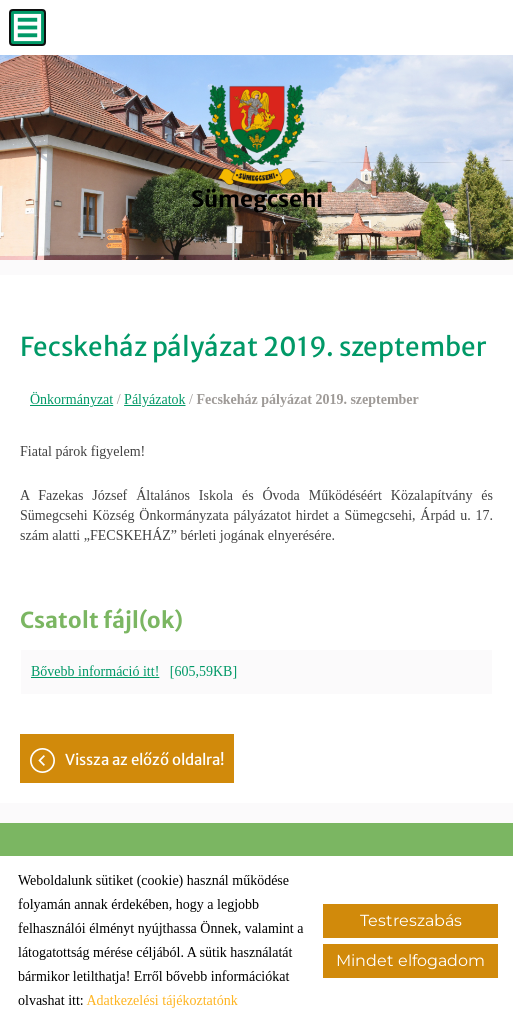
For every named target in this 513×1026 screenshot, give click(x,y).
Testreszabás (411, 920)
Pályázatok (154, 399)
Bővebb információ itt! (95, 671)
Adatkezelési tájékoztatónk (161, 1000)
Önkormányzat (71, 399)
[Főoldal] (257, 135)
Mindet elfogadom (410, 960)
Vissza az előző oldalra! (144, 759)
